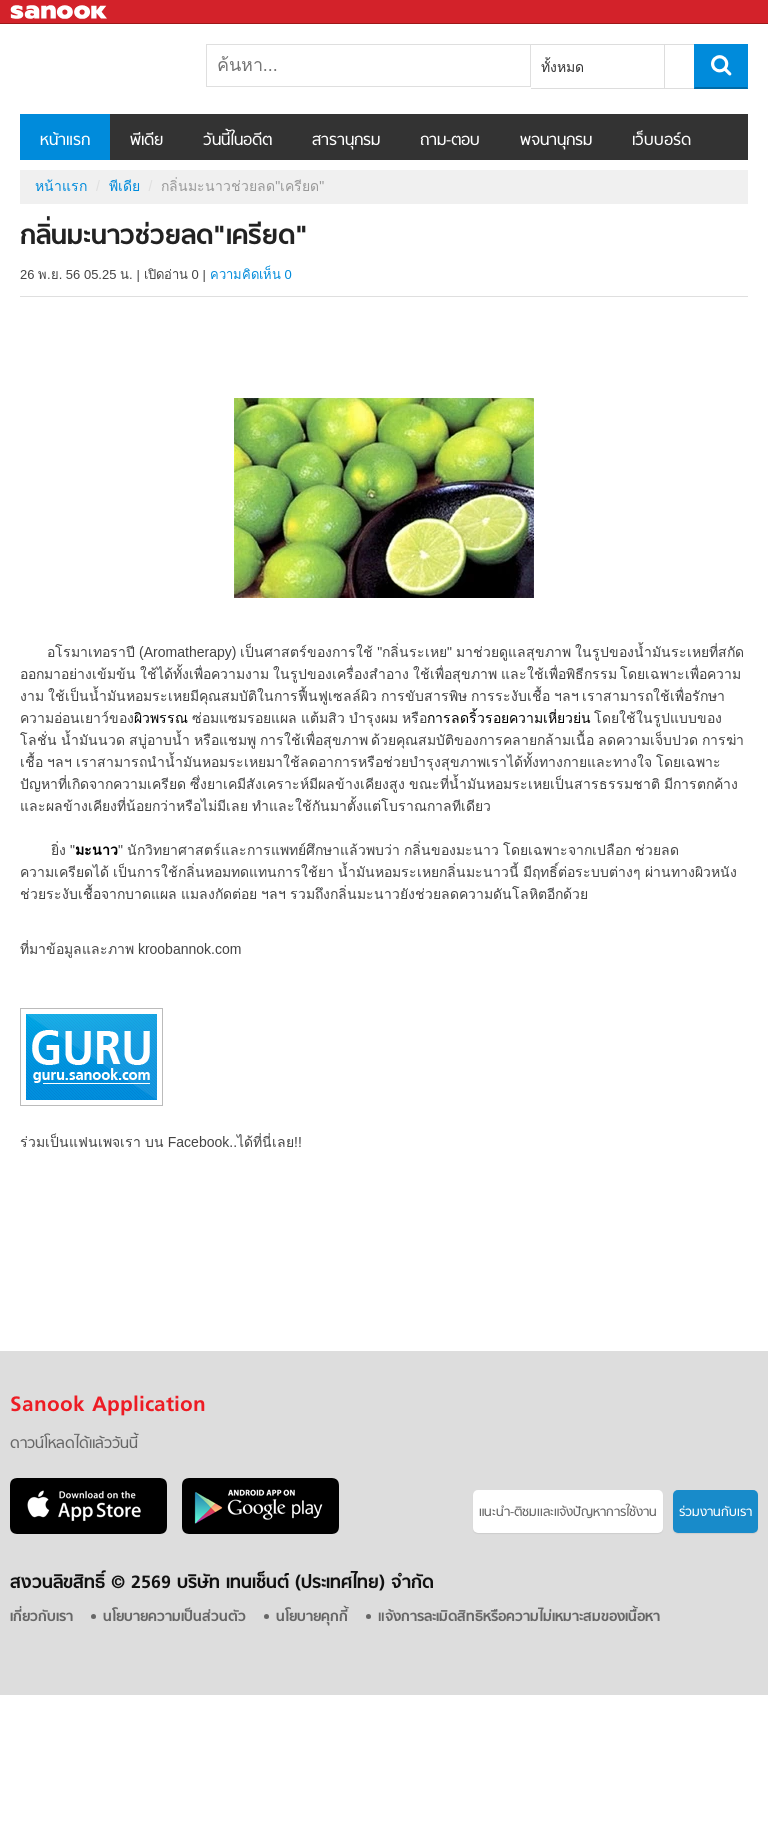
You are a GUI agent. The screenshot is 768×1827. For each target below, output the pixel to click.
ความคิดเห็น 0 (251, 274)
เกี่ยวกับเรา (41, 1617)
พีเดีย (146, 141)
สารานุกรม (346, 141)
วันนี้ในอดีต (237, 141)
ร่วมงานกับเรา (715, 1512)
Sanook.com (60, 12)
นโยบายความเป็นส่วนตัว (174, 1617)
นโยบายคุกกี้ (312, 1617)
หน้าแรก (65, 141)
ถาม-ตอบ (450, 141)
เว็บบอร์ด (661, 141)
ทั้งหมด (562, 67)
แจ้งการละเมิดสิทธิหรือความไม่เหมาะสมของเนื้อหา (519, 1617)
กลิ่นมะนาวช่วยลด (125, 69)
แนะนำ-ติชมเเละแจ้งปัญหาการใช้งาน (568, 1512)
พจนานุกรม (556, 141)
